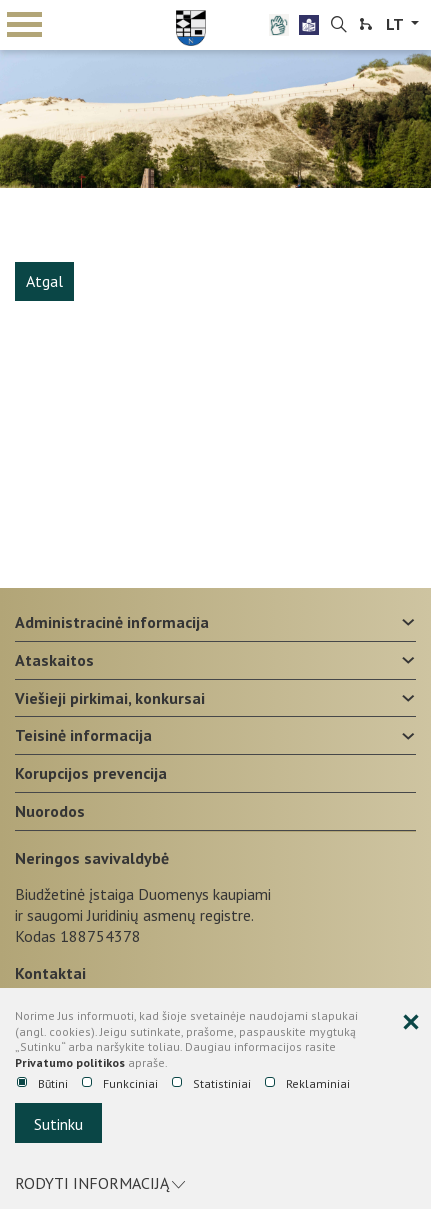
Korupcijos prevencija (91, 773)
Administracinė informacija (112, 622)
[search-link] (339, 25)
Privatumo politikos (70, 1062)
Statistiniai (211, 1084)
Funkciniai (120, 1084)
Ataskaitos (54, 660)
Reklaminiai (307, 1084)
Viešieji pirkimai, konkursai (110, 698)
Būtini (42, 1084)
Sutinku (58, 1124)
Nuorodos (50, 811)
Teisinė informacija (83, 735)
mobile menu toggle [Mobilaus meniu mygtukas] (24, 24)
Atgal (44, 281)
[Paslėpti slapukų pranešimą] (411, 1023)
